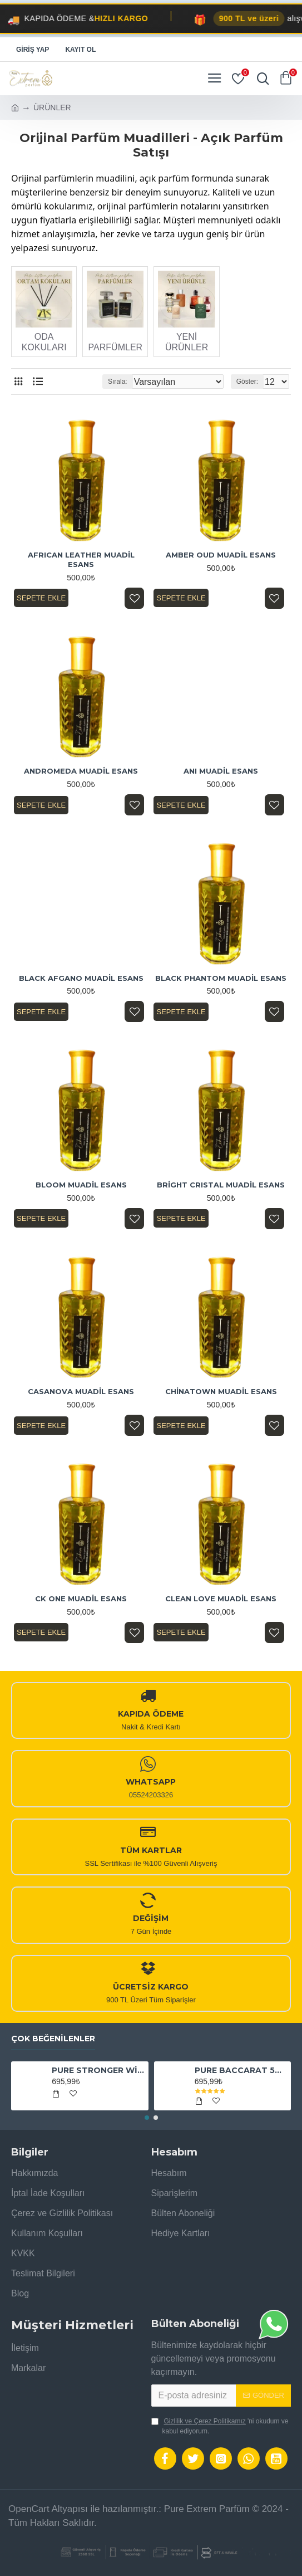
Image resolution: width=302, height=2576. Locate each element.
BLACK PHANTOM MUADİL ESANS (220, 978)
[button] (147, 2117)
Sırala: (117, 381)
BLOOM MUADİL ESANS (81, 1184)
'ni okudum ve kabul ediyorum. (220, 2425)
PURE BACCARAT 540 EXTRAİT (241, 2070)
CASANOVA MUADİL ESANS (81, 1391)
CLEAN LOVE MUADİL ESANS (220, 1598)
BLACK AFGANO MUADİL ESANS (81, 978)
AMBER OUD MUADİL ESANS (221, 554)
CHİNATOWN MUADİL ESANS (221, 1391)
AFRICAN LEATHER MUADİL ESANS (81, 559)
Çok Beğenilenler (53, 2039)
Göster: (247, 381)
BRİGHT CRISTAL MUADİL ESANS (221, 1184)
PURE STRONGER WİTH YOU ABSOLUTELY (98, 2070)
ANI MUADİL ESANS (221, 770)
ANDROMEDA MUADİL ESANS (81, 770)
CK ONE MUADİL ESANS (81, 1598)
